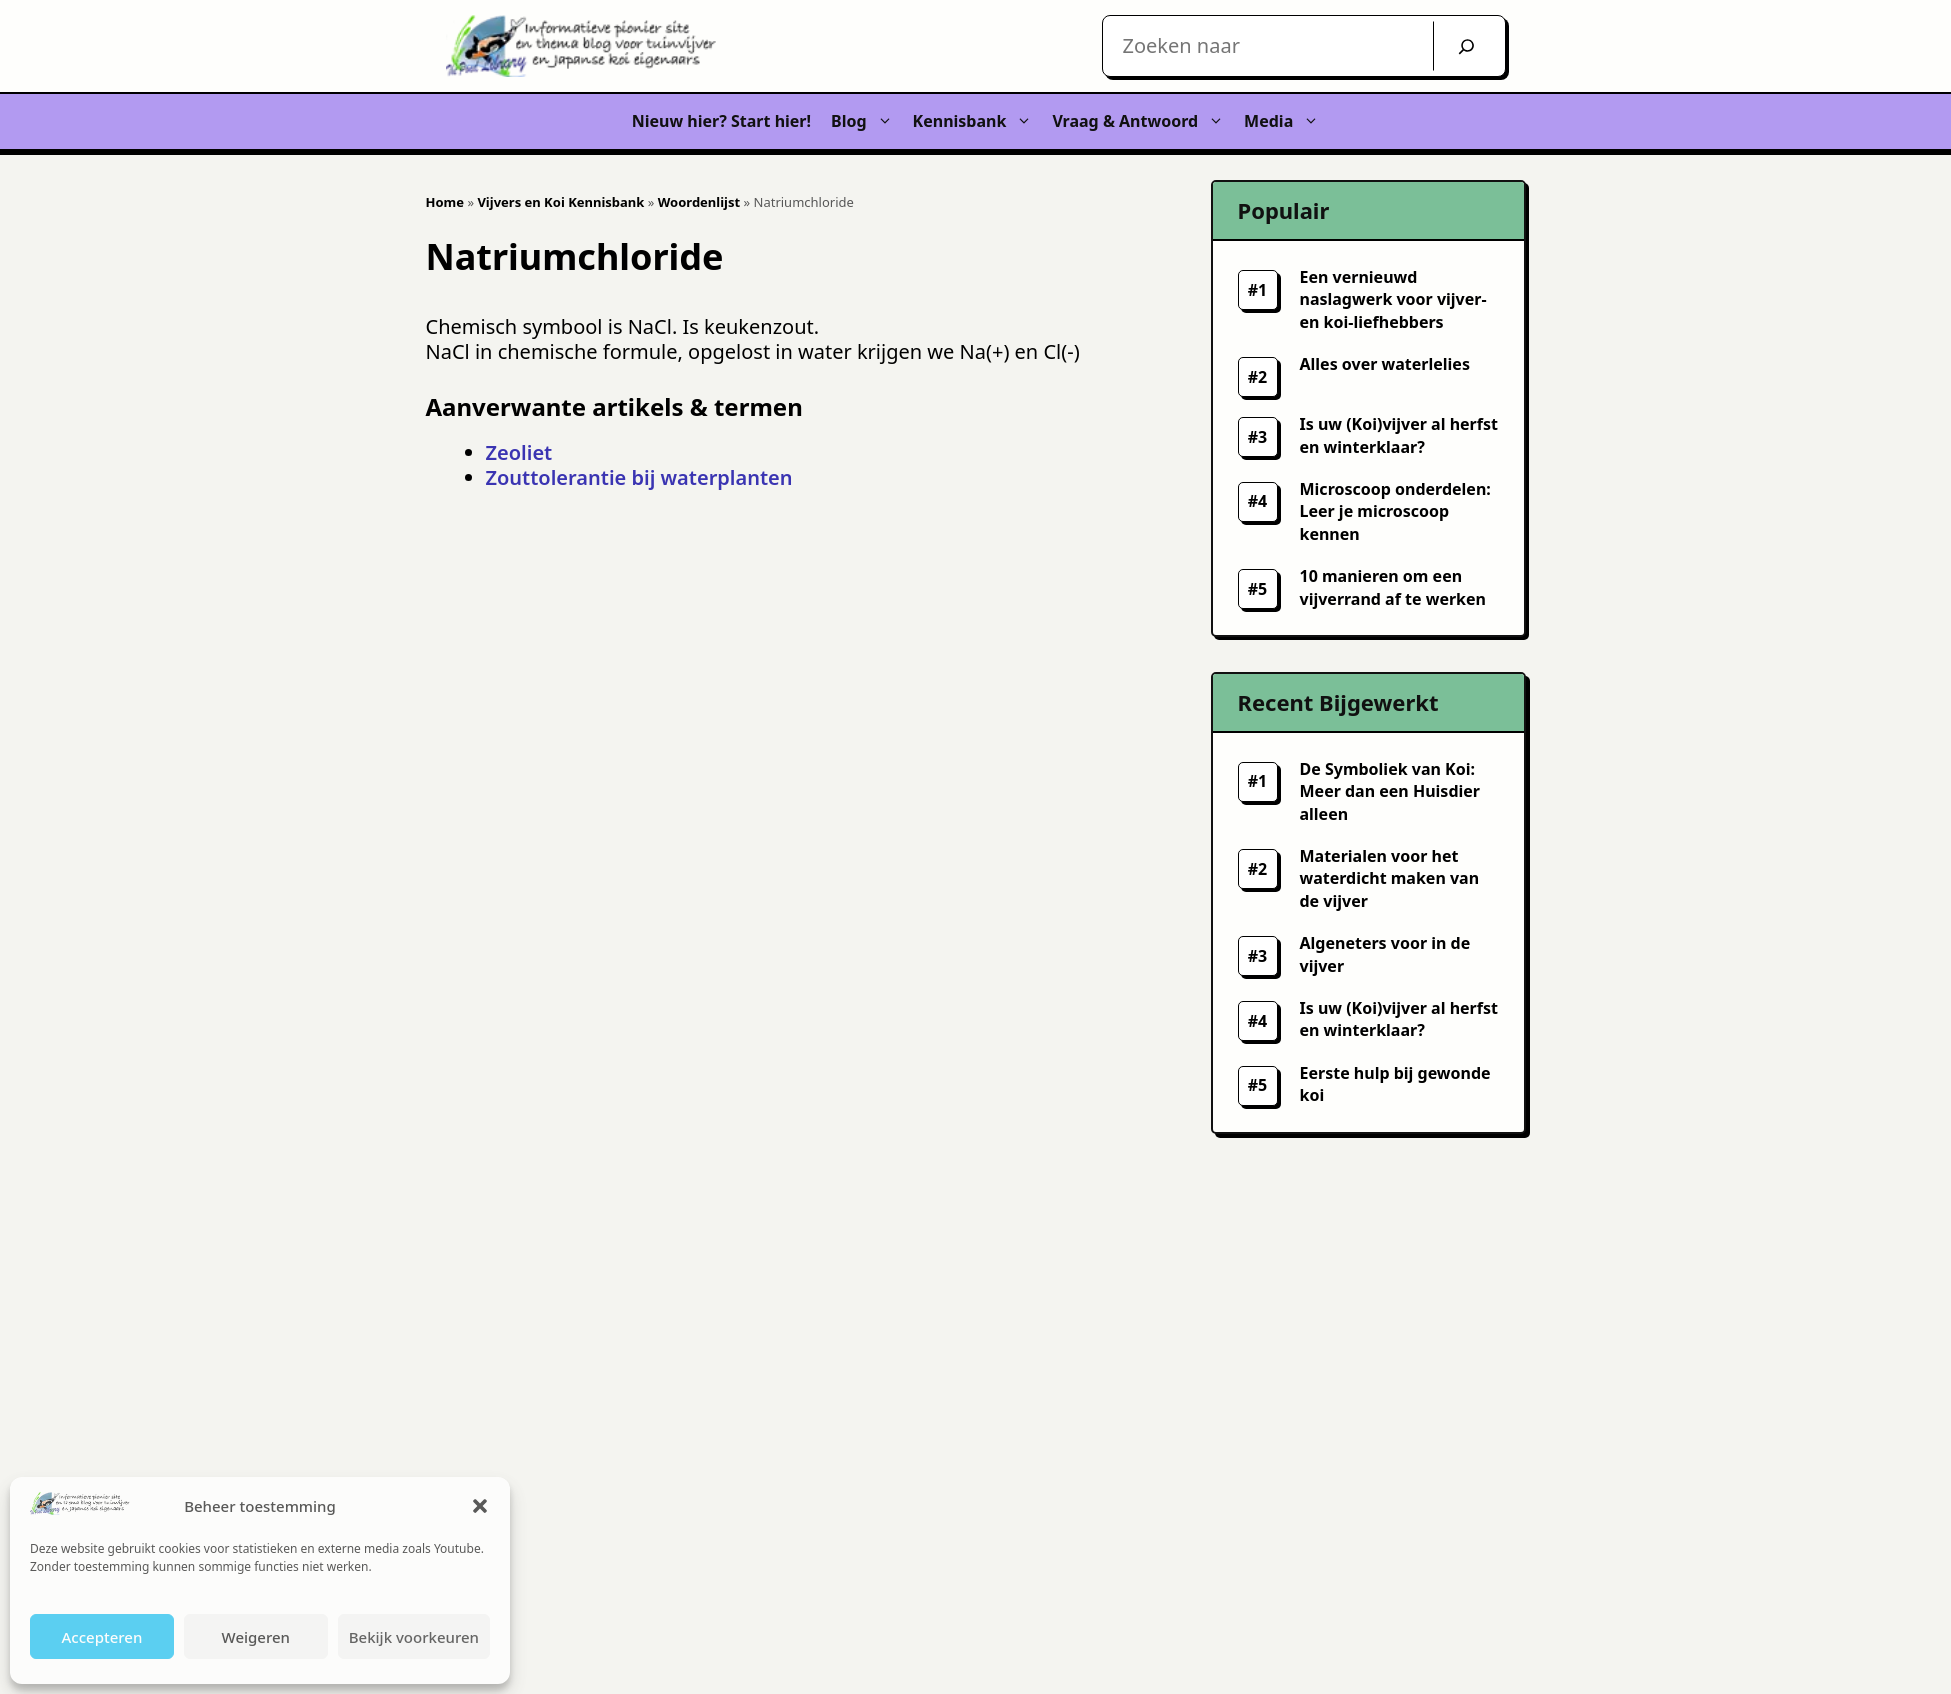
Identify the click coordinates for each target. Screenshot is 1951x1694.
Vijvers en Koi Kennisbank (560, 202)
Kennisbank (978, 121)
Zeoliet (519, 452)
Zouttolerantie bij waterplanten (639, 477)
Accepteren (101, 1637)
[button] (480, 1506)
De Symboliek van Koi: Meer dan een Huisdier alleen (1390, 791)
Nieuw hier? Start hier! (721, 121)
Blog (867, 121)
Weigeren (256, 1637)
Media (1286, 121)
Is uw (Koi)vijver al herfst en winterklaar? (1399, 1019)
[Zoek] (1466, 46)
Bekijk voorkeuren (414, 1637)
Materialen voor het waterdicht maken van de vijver (1390, 878)
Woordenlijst (699, 202)
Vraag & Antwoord (1143, 121)
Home (445, 202)
